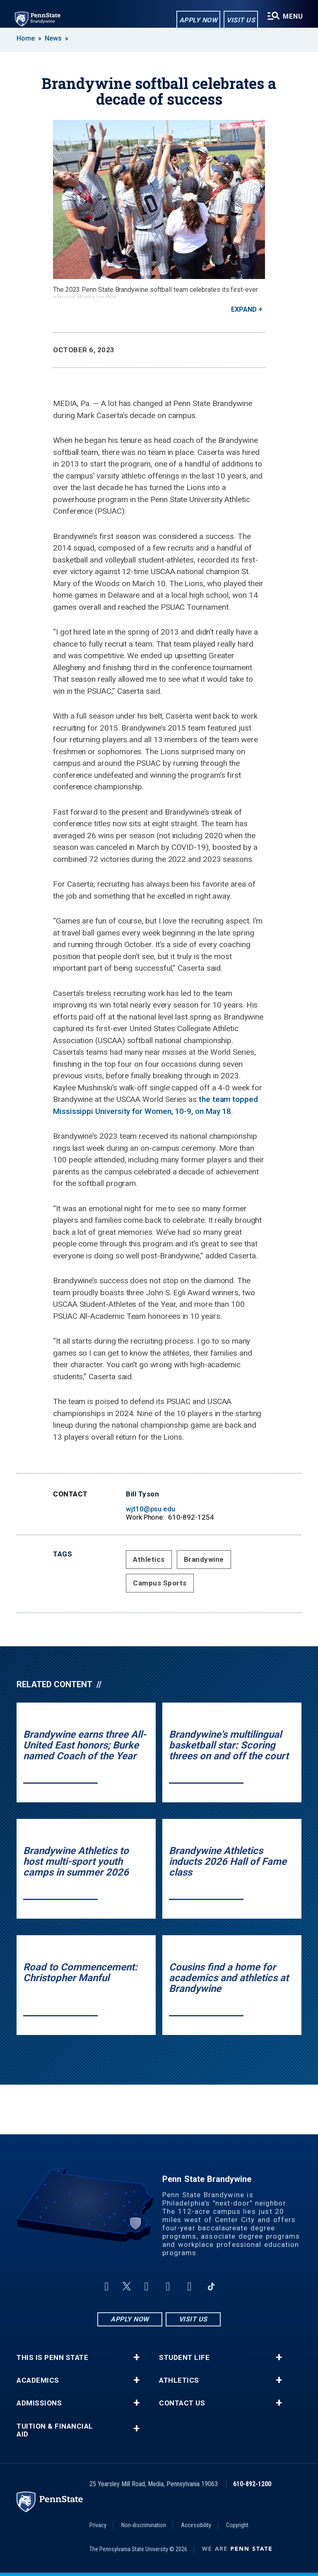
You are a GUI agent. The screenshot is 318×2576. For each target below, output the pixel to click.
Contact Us (182, 2403)
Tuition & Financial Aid (55, 2430)
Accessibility (196, 2525)
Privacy (97, 2525)
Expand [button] (244, 309)
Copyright (237, 2525)
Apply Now (198, 20)
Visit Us (240, 20)
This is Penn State (52, 2358)
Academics (38, 2380)
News (53, 38)
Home (26, 38)
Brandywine (204, 1559)
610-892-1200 (252, 2484)
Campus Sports (160, 1583)
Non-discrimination (143, 2525)
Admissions (39, 2403)
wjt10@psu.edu (150, 1509)
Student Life (184, 2358)
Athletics (149, 1559)
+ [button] (136, 2357)
